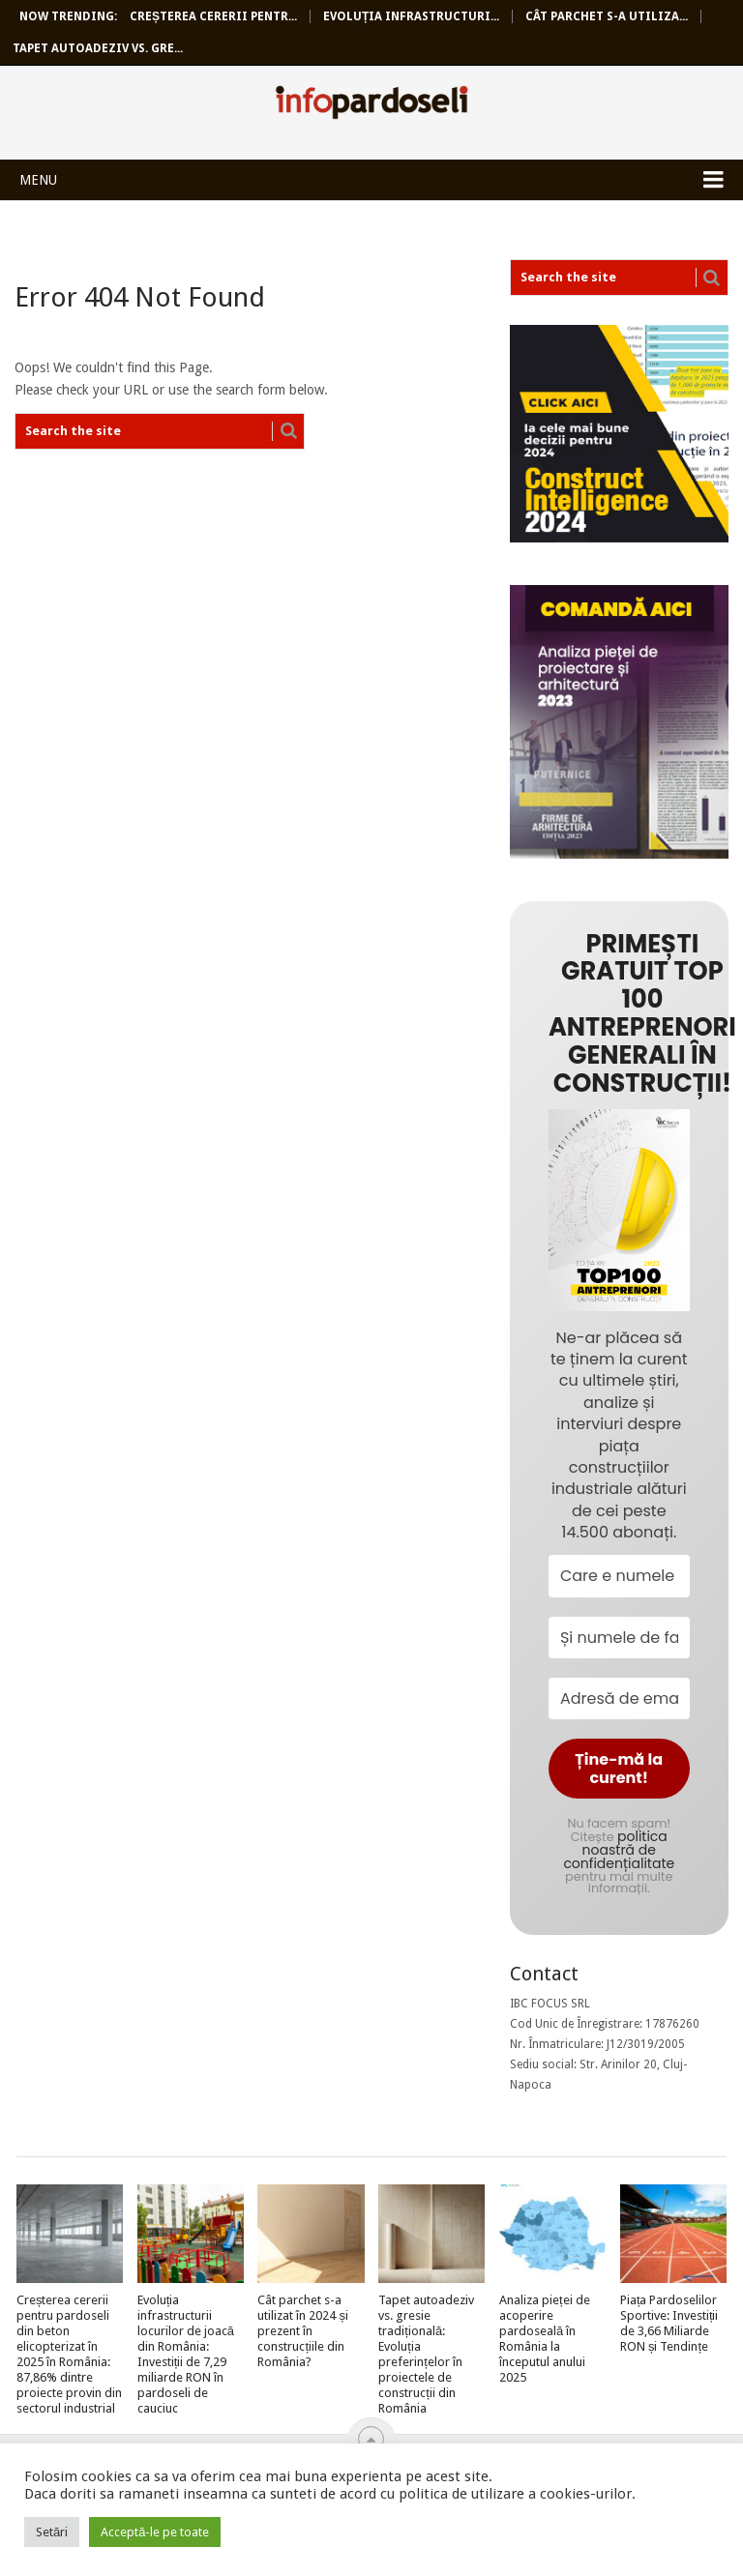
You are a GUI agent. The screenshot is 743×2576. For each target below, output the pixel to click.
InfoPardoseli (371, 105)
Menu (38, 180)
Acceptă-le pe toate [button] (155, 2532)
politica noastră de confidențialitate (618, 1850)
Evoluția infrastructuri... (411, 16)
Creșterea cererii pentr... (213, 16)
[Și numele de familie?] (619, 1637)
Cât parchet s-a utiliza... (606, 16)
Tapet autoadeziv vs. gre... (98, 48)
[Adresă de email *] (619, 1698)
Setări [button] (52, 2532)
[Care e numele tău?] (619, 1575)
